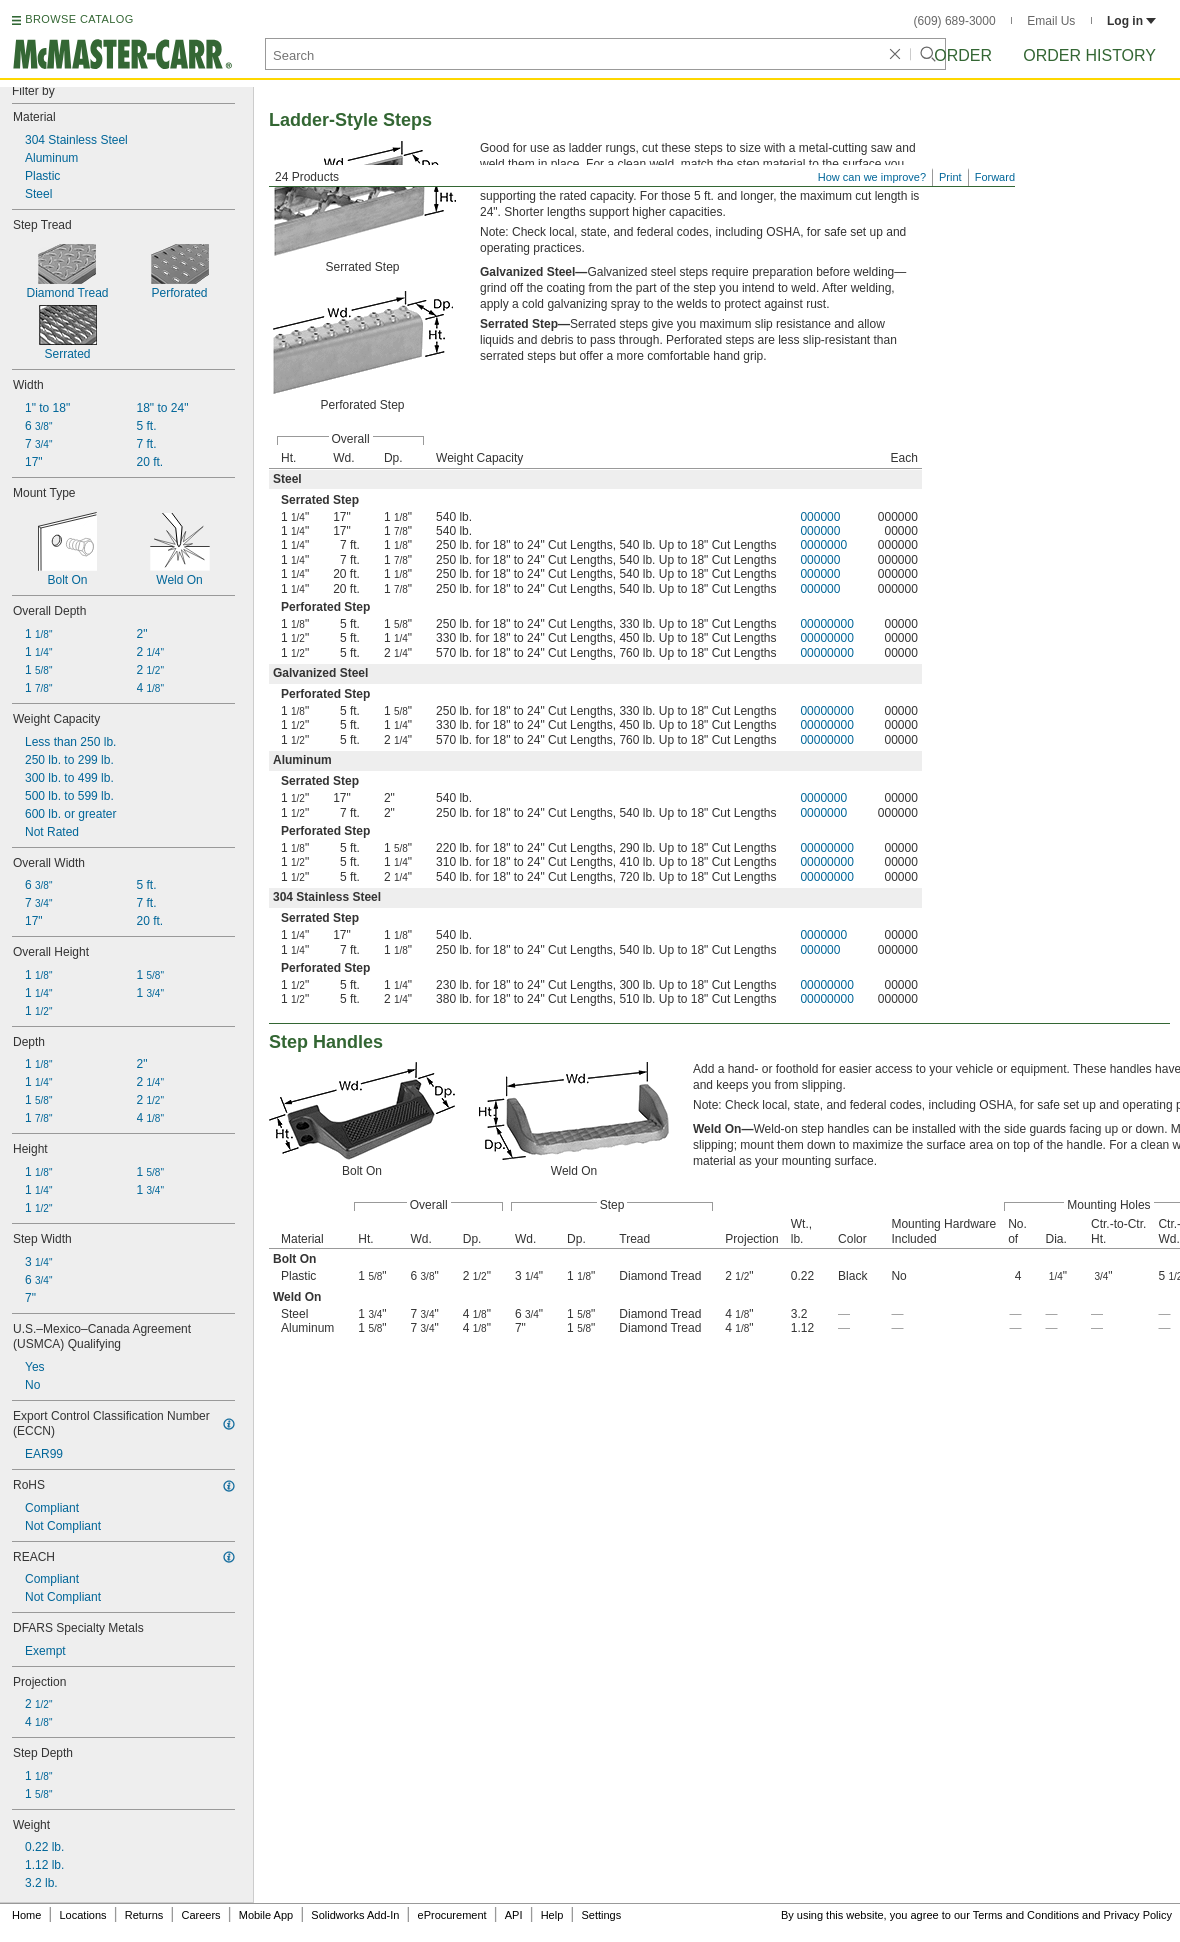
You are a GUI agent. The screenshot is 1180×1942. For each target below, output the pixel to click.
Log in (1131, 21)
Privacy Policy (1138, 1915)
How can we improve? (872, 177)
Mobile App (266, 1915)
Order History (1089, 55)
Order (963, 55)
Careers (200, 1915)
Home (26, 1915)
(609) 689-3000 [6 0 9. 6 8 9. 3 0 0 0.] (955, 21)
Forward (995, 177)
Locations (83, 1915)
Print (950, 177)
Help (552, 1915)
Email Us (1051, 21)
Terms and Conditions (1026, 1915)
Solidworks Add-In (355, 1915)
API (514, 1915)
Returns (144, 1915)
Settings (601, 1915)
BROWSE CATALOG (79, 19)
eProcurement (452, 1915)
